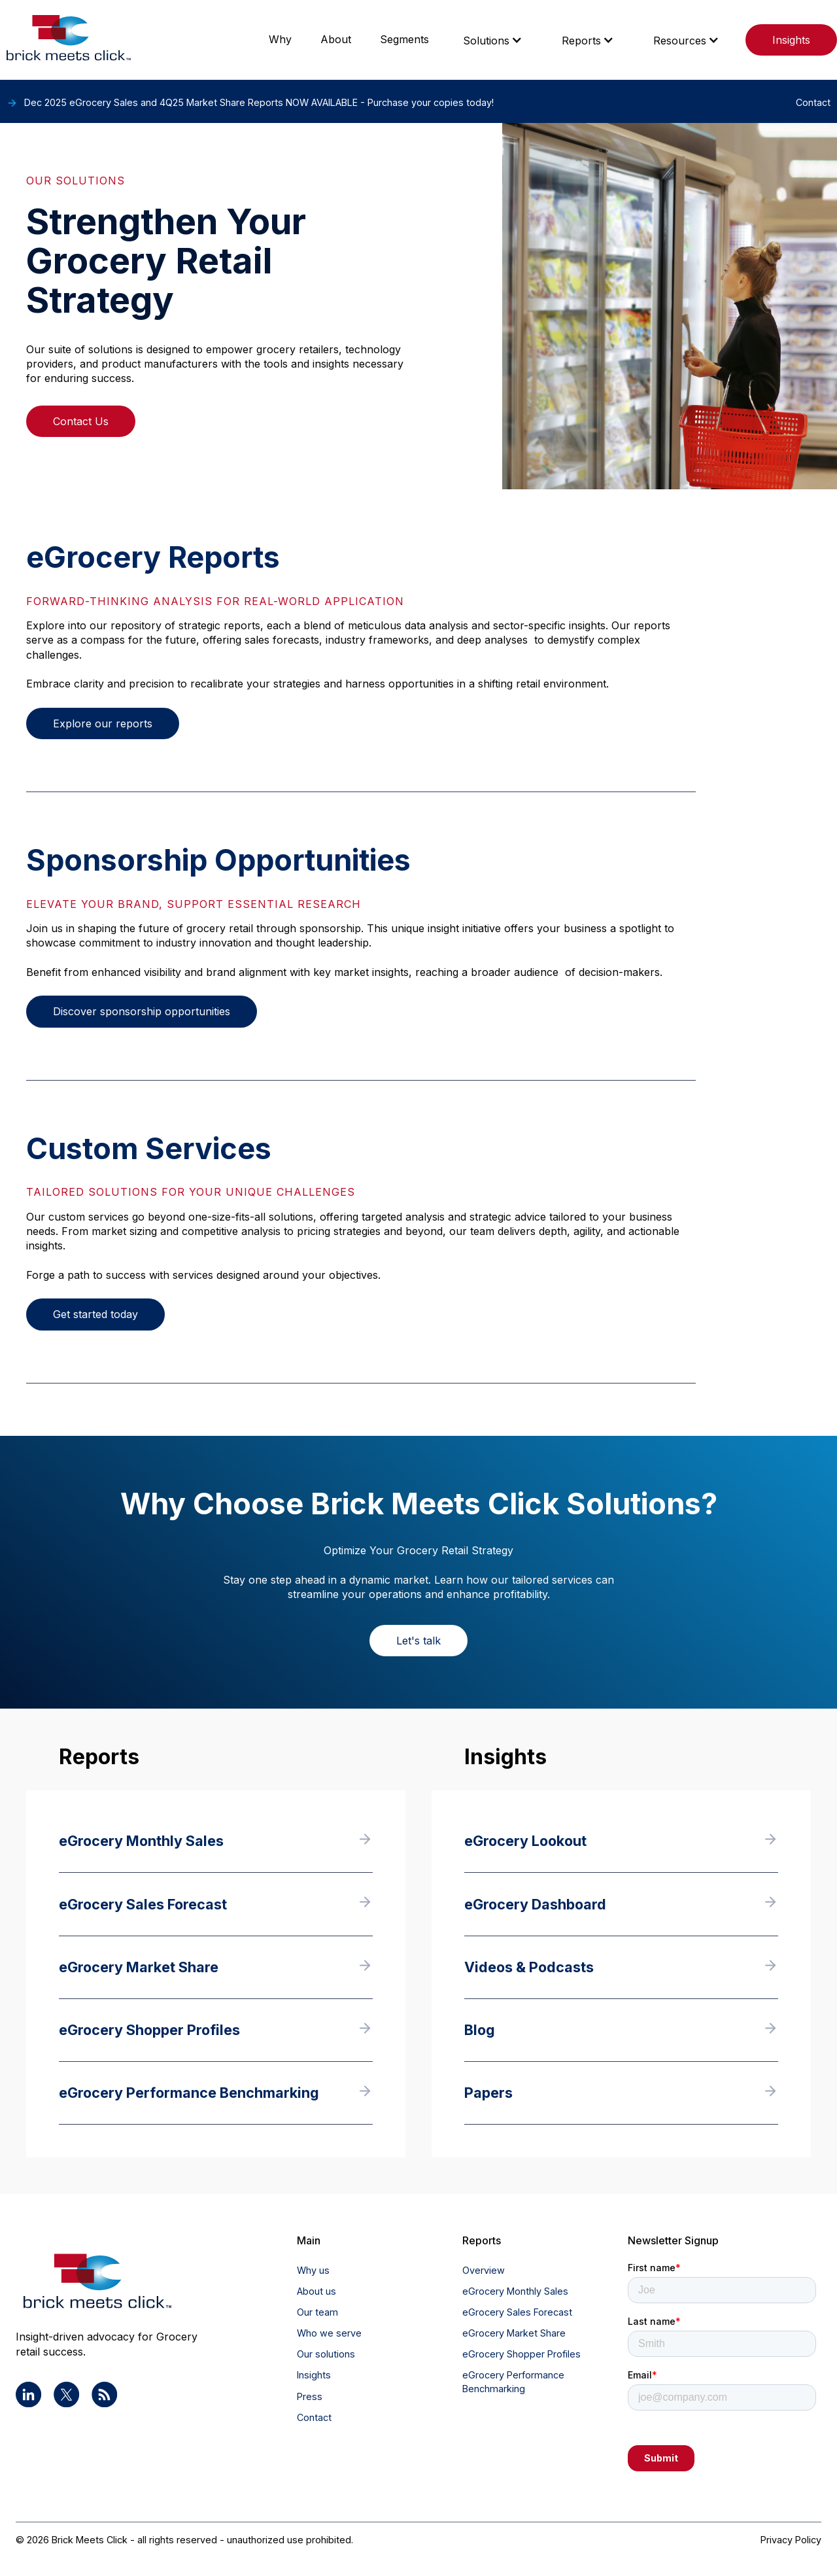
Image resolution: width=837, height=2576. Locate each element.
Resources (679, 40)
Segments (404, 39)
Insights (791, 39)
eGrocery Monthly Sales (515, 2291)
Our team (317, 2312)
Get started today (95, 1314)
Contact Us (81, 421)
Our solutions (326, 2353)
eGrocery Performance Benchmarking (513, 2381)
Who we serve (329, 2333)
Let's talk (418, 1640)
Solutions (486, 40)
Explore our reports (102, 723)
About (335, 39)
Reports (581, 40)
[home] (68, 40)
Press (309, 2396)
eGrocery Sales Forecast (517, 2312)
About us (316, 2291)
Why (280, 39)
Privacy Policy (790, 2539)
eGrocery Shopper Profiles (521, 2353)
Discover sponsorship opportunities (141, 1011)
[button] (493, 40)
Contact (314, 2417)
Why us (313, 2270)
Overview (483, 2270)
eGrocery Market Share (514, 2333)
